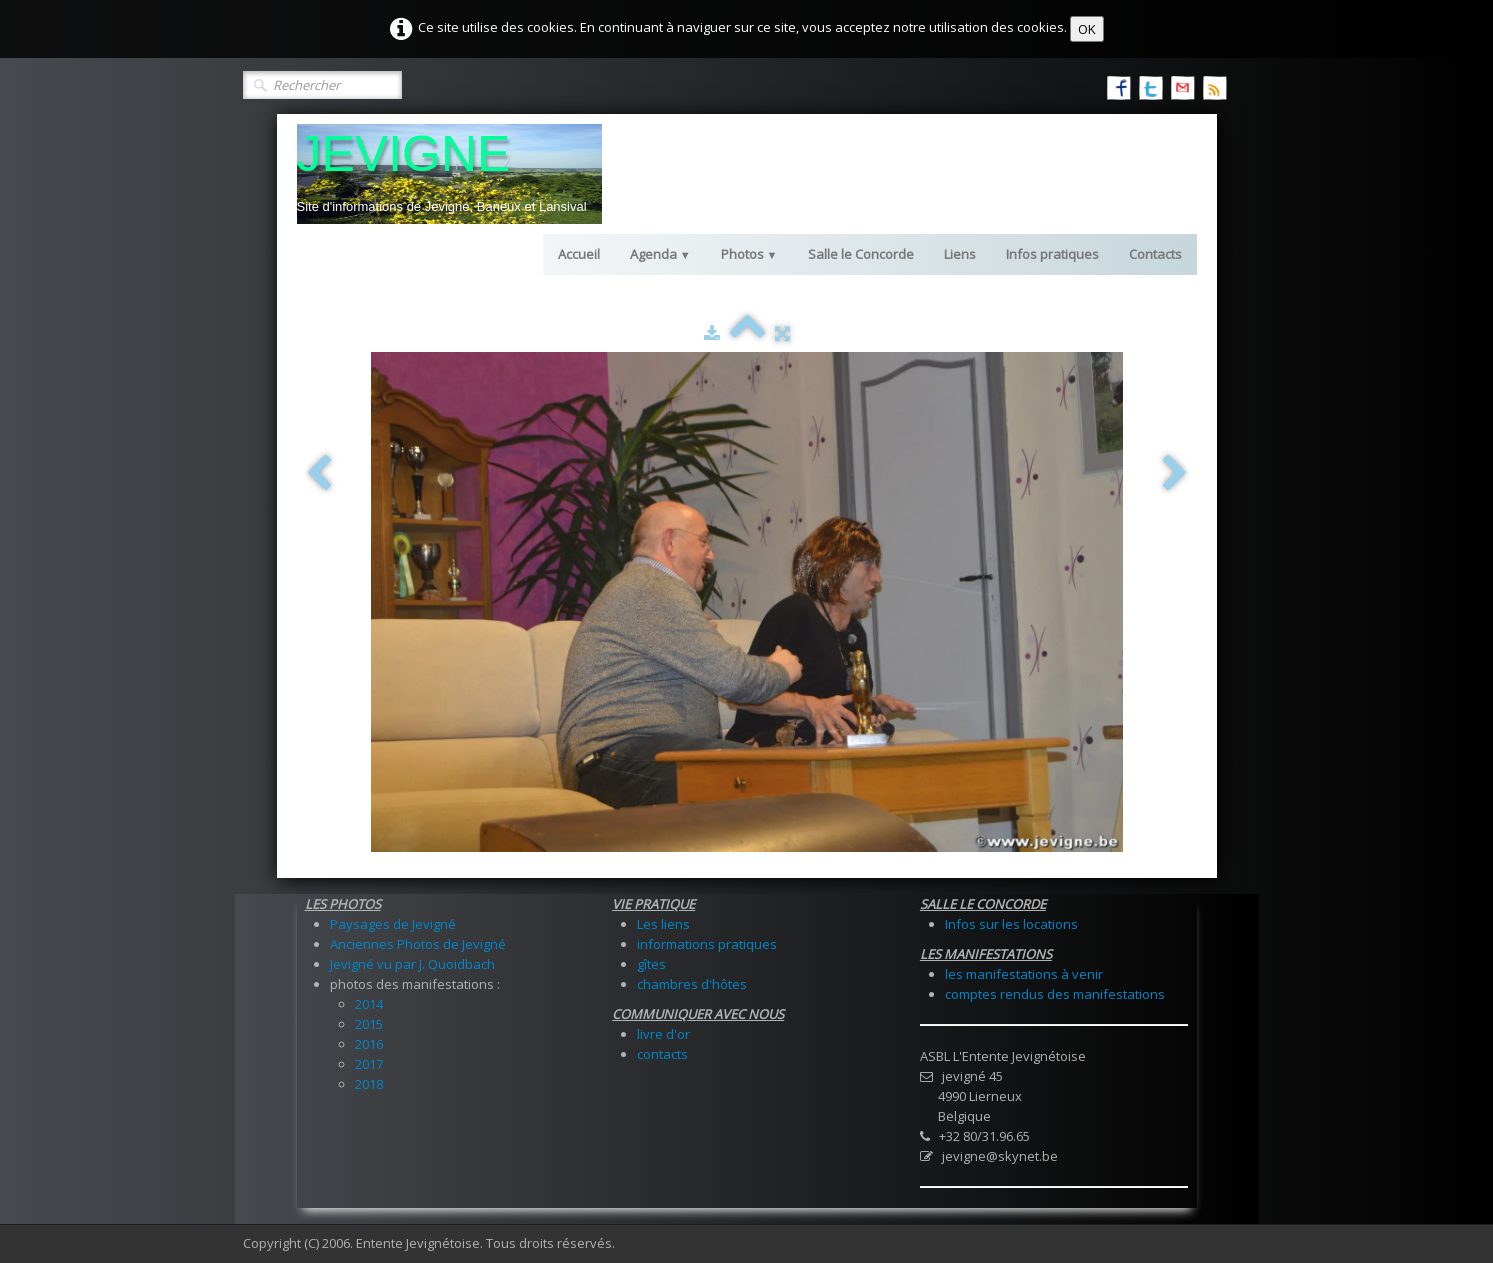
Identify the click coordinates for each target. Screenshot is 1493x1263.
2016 (369, 1044)
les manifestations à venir (1024, 974)
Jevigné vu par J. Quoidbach (412, 964)
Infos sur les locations (1011, 924)
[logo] (449, 174)
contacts (662, 1054)
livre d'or (663, 1034)
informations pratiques (707, 944)
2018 (369, 1084)
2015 (369, 1024)
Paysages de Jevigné (393, 924)
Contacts (1155, 254)
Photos (749, 254)
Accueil (579, 254)
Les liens (663, 924)
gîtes (651, 964)
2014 (369, 1004)
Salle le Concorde (861, 254)
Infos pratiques (1052, 254)
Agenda (660, 254)
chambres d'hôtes (692, 984)
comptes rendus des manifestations (1055, 994)
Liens (960, 254)
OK (1087, 29)
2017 (369, 1064)
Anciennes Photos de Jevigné (418, 944)
